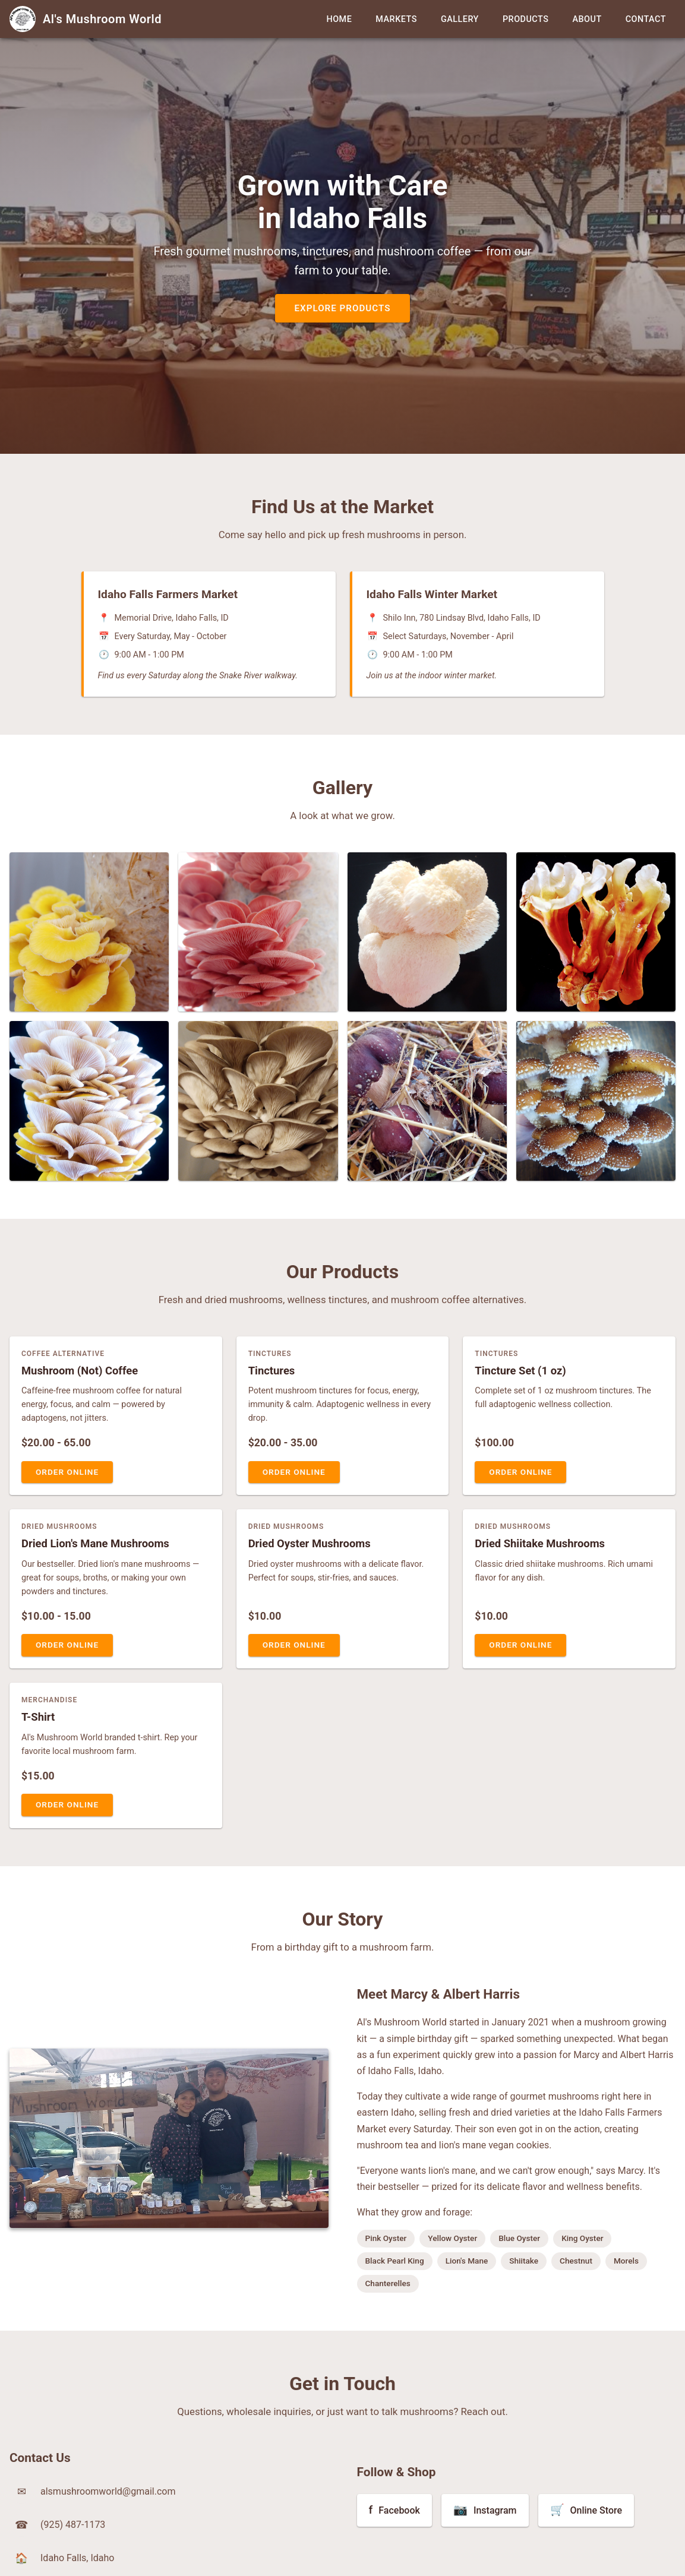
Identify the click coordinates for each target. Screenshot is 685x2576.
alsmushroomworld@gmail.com (107, 2491)
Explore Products (342, 308)
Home (339, 19)
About (586, 19)
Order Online (67, 1472)
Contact (646, 19)
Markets (396, 19)
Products (526, 19)
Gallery (460, 19)
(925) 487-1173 (72, 2524)
